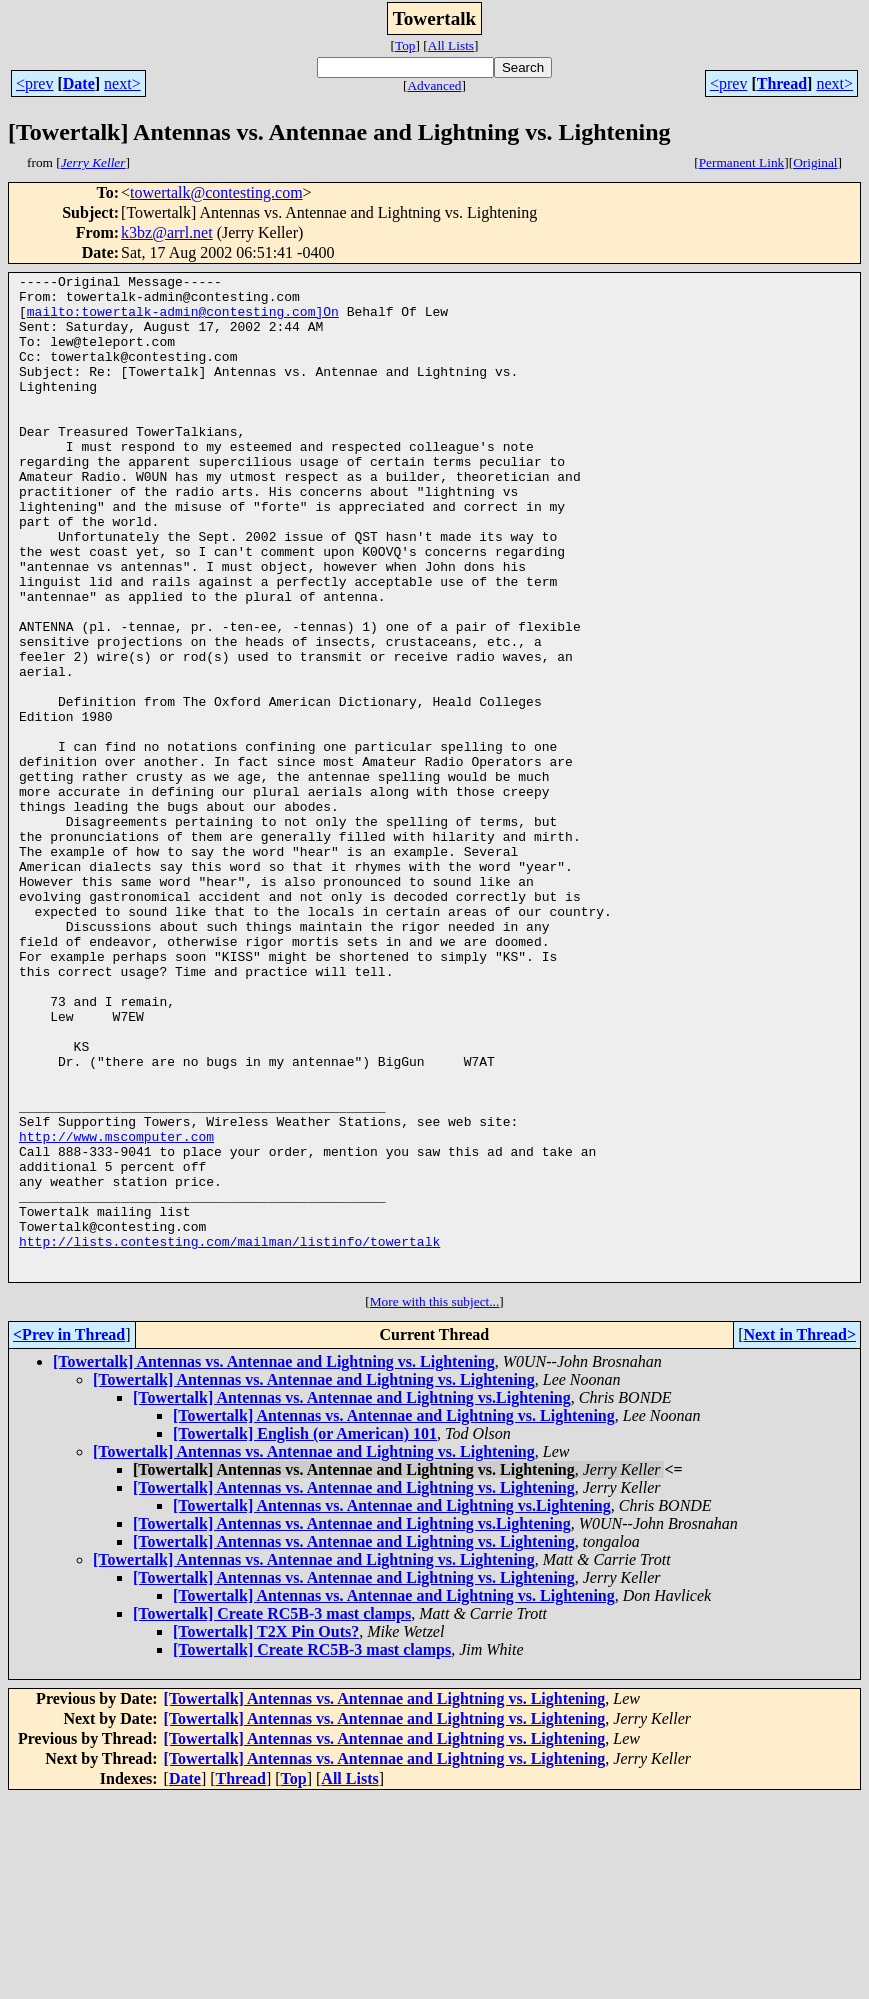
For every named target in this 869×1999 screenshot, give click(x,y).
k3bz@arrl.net (167, 232)
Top (405, 45)
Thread (782, 83)
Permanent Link (742, 162)
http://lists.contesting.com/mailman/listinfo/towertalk (229, 1436)
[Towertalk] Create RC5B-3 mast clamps (272, 1814)
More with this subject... (435, 1502)
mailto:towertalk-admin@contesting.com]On (183, 320)
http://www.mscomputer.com (116, 1310)
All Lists (451, 45)
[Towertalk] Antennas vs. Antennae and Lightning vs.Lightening (352, 1598)
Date (79, 83)
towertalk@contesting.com (216, 192)
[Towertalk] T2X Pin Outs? (266, 1832)
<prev (34, 83)
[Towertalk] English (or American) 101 (305, 1634)
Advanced (434, 85)
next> (122, 83)
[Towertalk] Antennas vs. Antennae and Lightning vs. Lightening (274, 1562)
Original (815, 162)
